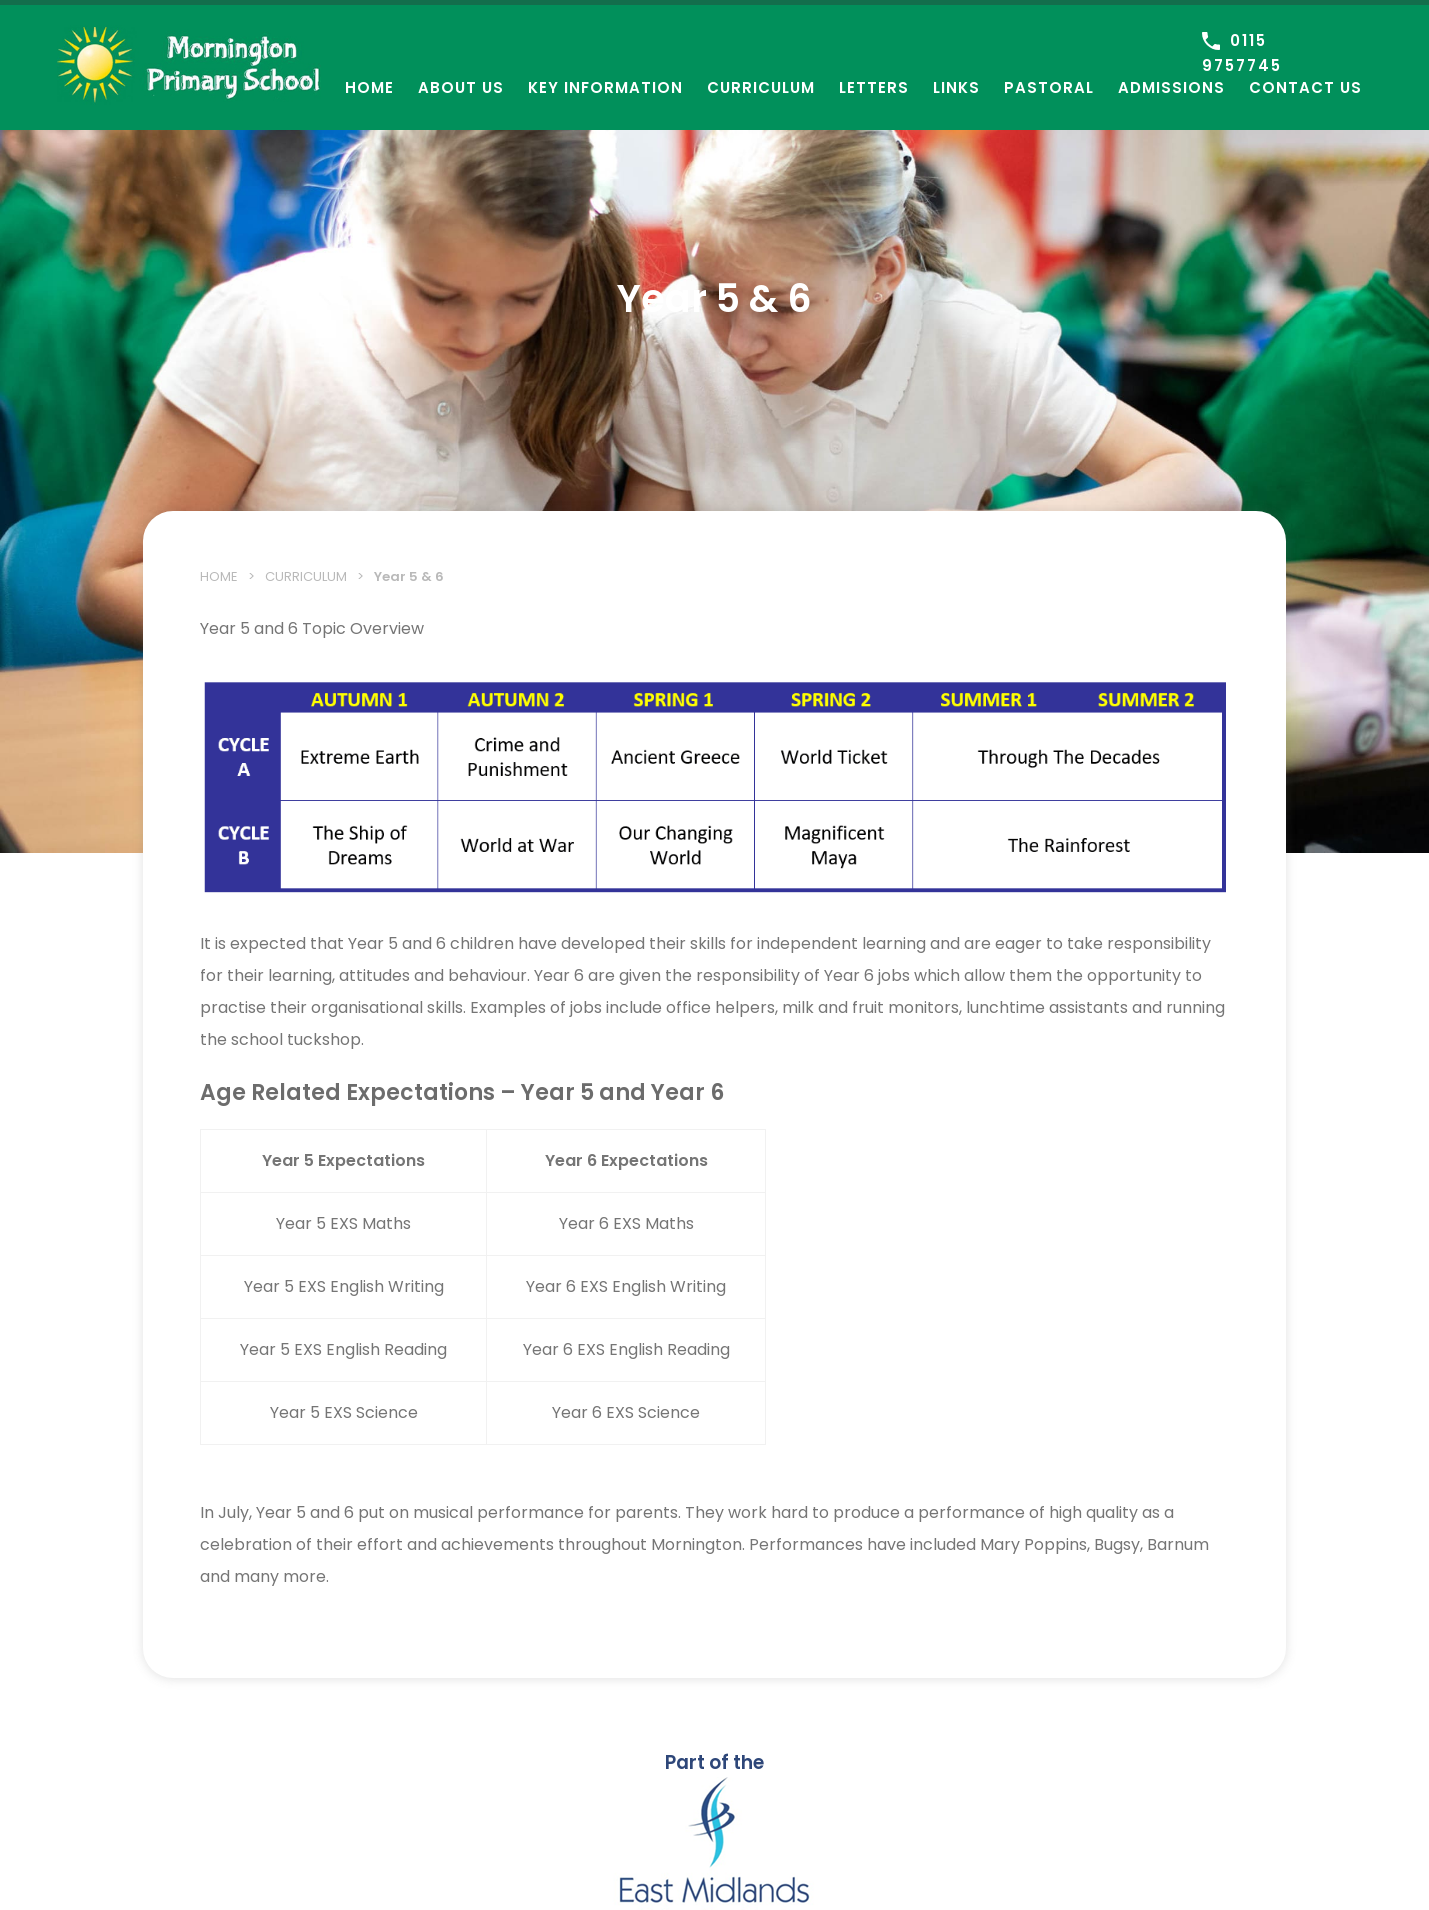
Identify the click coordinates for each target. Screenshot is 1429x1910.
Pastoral (1049, 87)
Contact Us (1305, 87)
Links (956, 87)
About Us (461, 87)
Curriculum (761, 87)
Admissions (1171, 87)
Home (369, 87)
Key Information (605, 87)
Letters (874, 87)
